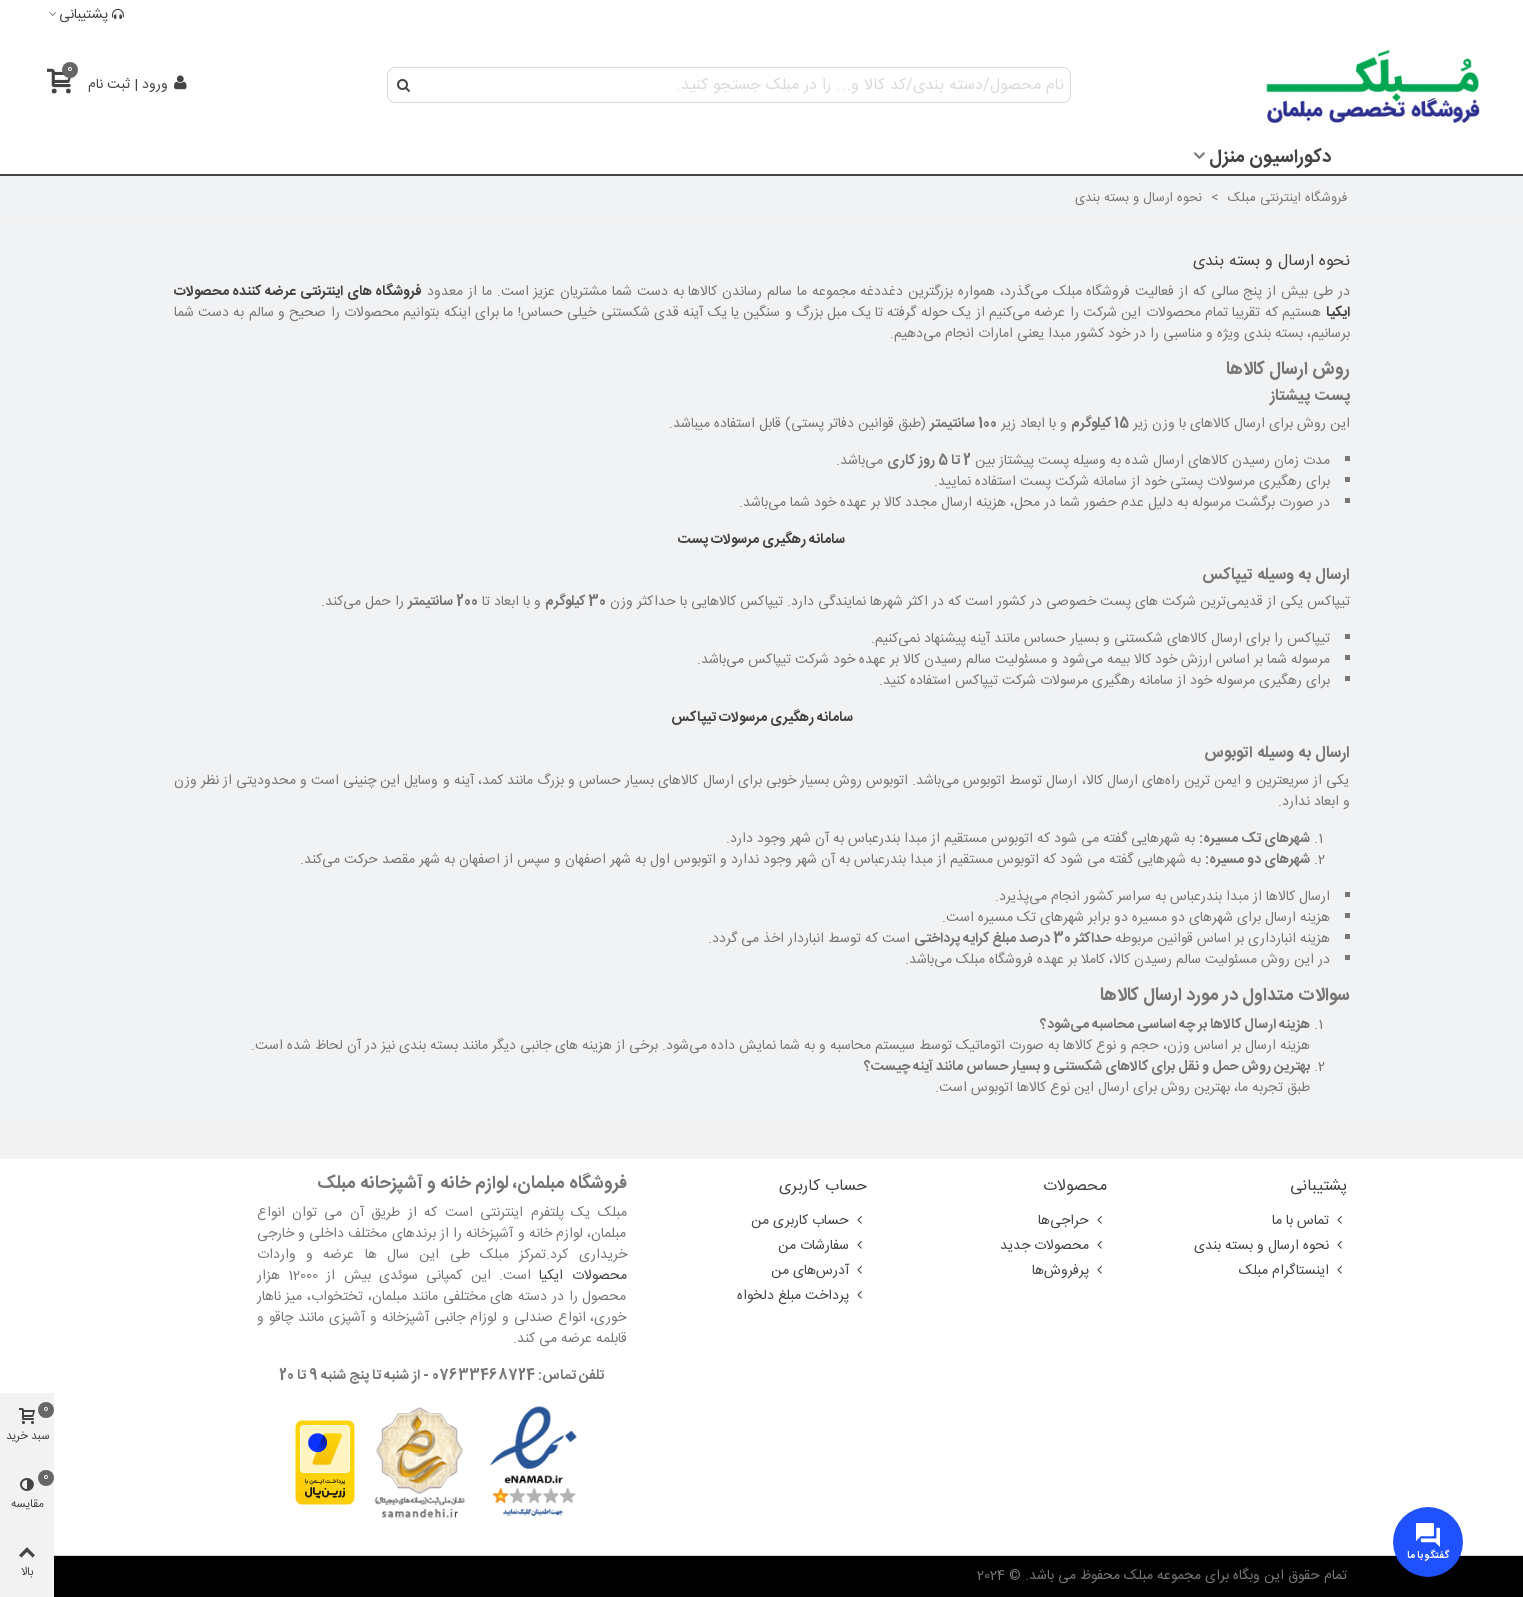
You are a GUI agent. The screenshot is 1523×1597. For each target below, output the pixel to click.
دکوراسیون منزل (1270, 158)
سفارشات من (822, 1246)
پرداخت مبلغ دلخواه (802, 1296)
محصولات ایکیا (582, 1276)
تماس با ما (1309, 1221)
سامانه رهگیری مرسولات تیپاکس (762, 718)
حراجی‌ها (1072, 1221)
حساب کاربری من (809, 1221)
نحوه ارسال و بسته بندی (1270, 1246)
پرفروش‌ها (1069, 1271)
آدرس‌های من (819, 1271)
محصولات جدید (1053, 1246)
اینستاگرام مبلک (1293, 1271)
